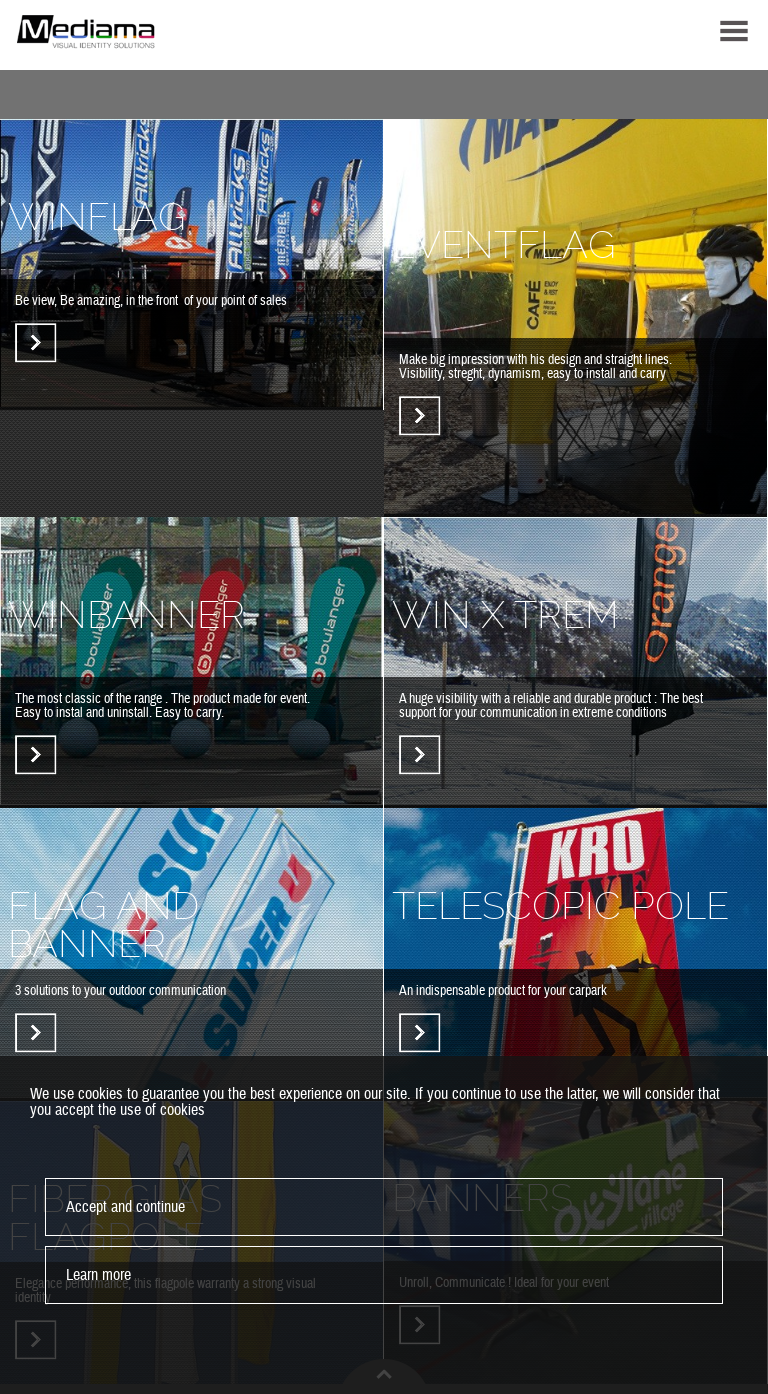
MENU (734, 31)
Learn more (98, 1275)
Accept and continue (125, 1207)
